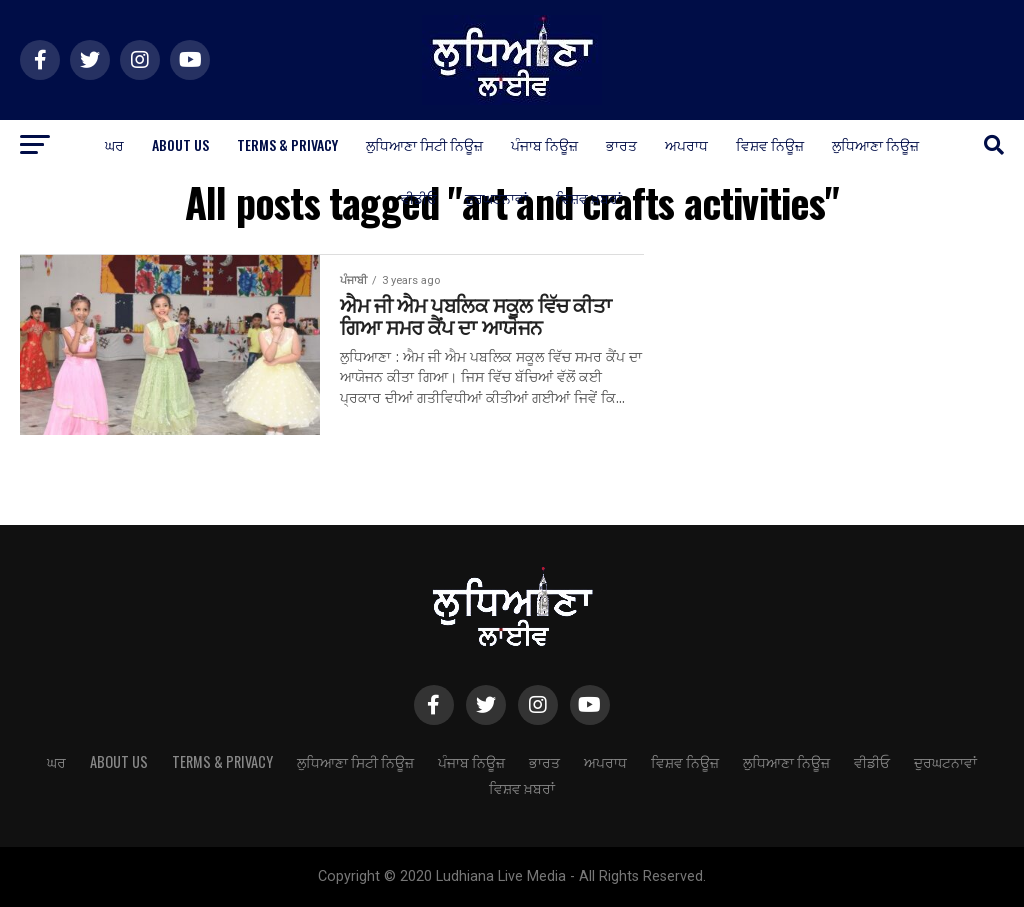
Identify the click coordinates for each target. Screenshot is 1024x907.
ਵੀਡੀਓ (419, 197)
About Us (180, 144)
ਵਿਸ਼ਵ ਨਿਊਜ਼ (770, 144)
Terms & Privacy (287, 144)
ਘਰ (114, 144)
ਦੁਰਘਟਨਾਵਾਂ (496, 197)
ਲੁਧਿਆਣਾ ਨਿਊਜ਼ (875, 144)
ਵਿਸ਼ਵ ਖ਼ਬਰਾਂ (589, 197)
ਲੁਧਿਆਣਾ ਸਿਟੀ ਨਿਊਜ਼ (424, 144)
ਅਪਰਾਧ (686, 144)
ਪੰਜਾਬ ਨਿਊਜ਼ (544, 144)
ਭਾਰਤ (621, 144)
